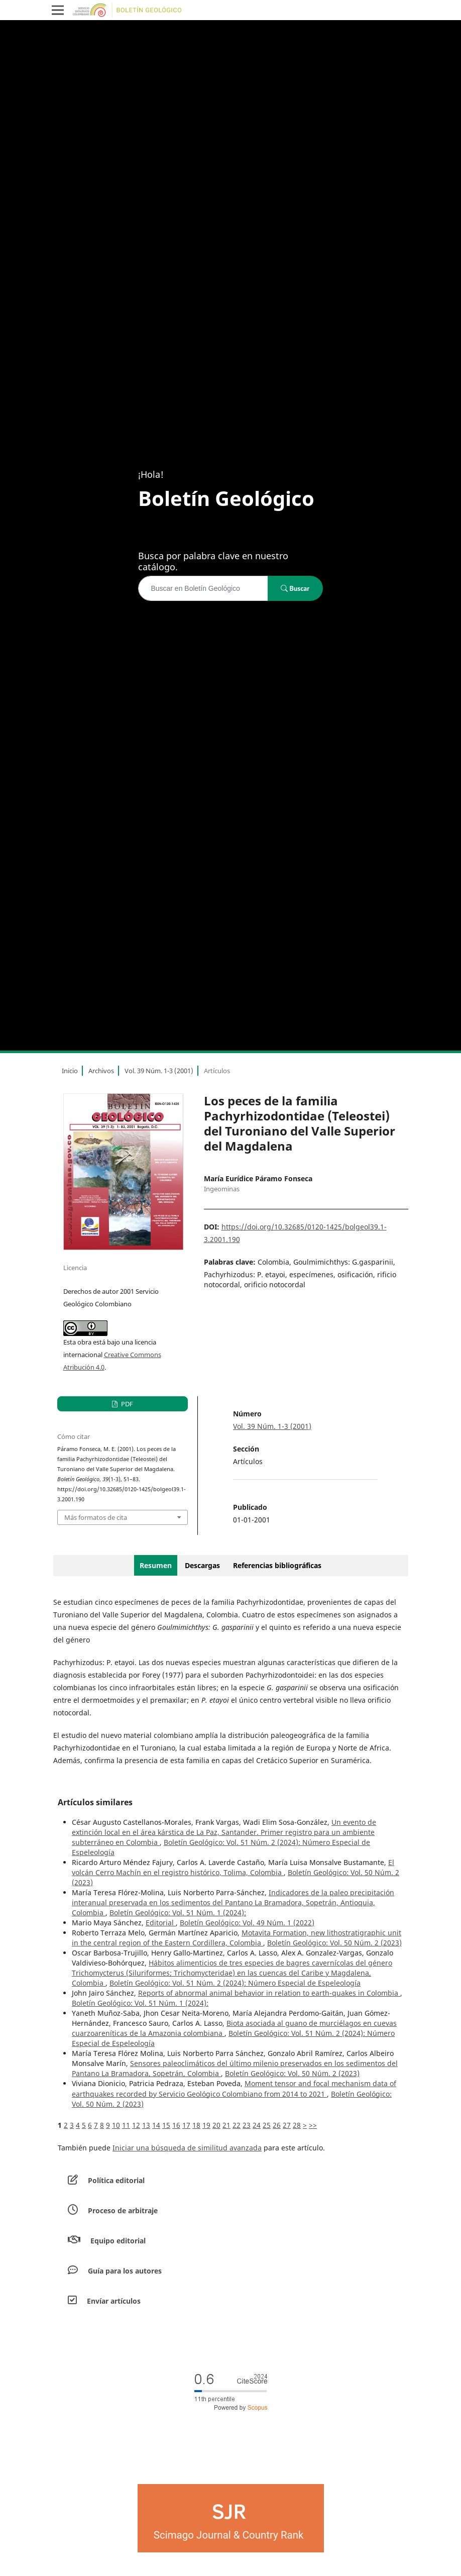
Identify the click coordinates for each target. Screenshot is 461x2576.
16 (176, 2125)
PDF (126, 1403)
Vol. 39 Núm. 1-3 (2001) (159, 1070)
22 (237, 2125)
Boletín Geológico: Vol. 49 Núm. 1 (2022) (247, 1922)
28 (297, 2125)
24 (257, 2125)
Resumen (156, 1565)
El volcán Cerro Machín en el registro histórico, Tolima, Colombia (233, 1867)
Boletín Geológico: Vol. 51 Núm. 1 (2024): (177, 1912)
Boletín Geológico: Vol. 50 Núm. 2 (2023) (334, 1942)
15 (166, 2125)
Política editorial (116, 2180)
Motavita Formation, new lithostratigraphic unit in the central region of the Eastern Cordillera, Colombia (236, 1937)
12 (136, 2125)
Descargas (202, 1565)
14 (156, 2125)
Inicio (70, 1070)
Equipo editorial (118, 2240)
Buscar (295, 588)
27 (287, 2125)
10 (116, 2125)
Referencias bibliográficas (277, 1565)
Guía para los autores (125, 2271)
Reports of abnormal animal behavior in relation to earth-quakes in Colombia (269, 1993)
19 (206, 2125)
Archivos (101, 1070)
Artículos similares (95, 1802)
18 (196, 2125)
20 (216, 2125)
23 (247, 2125)
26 (277, 2125)
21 (226, 2125)
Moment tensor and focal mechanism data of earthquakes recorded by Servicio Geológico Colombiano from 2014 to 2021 (234, 2088)
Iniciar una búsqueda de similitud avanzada (187, 2147)
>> (313, 2125)
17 (186, 2125)
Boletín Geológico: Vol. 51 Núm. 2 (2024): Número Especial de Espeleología (235, 1983)
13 (146, 2125)
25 (267, 2125)
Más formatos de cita (95, 1517)
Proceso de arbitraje (123, 2210)
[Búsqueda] (203, 588)
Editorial (161, 1922)
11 (126, 2125)
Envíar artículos (114, 2301)
